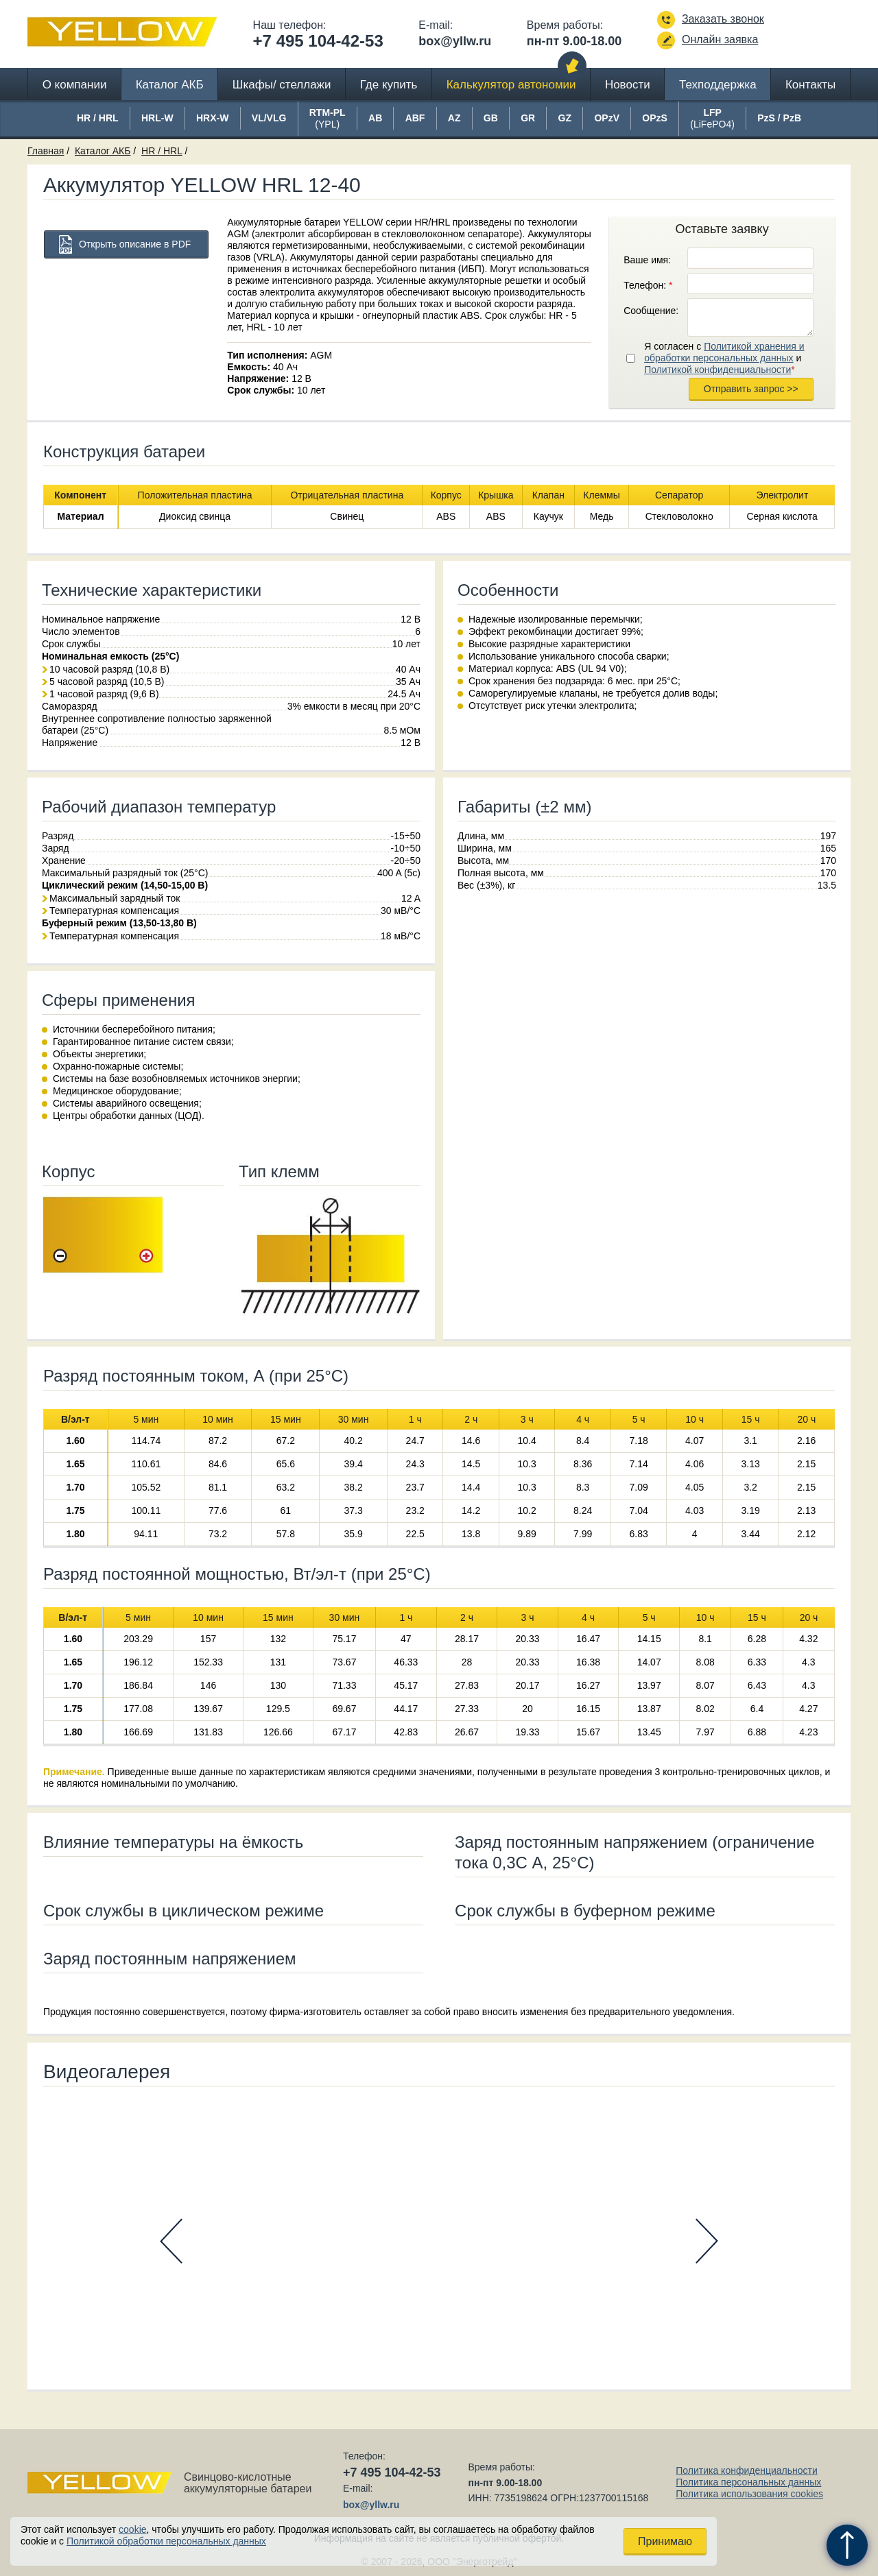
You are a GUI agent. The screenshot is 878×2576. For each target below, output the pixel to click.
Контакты (810, 84)
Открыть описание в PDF (135, 244)
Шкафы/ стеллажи (282, 84)
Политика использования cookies (749, 2493)
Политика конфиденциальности (747, 2470)
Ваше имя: (647, 259)
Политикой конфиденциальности (717, 369)
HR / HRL (161, 150)
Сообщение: (651, 310)
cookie (132, 2529)
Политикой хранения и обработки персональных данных (724, 352)
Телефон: (648, 285)
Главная (45, 150)
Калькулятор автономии (511, 84)
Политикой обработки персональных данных (166, 2541)
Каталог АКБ (170, 84)
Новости (627, 84)
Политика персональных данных (748, 2482)
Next (707, 2241)
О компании (75, 84)
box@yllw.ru (454, 41)
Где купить (389, 84)
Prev (171, 2241)
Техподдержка (718, 84)
